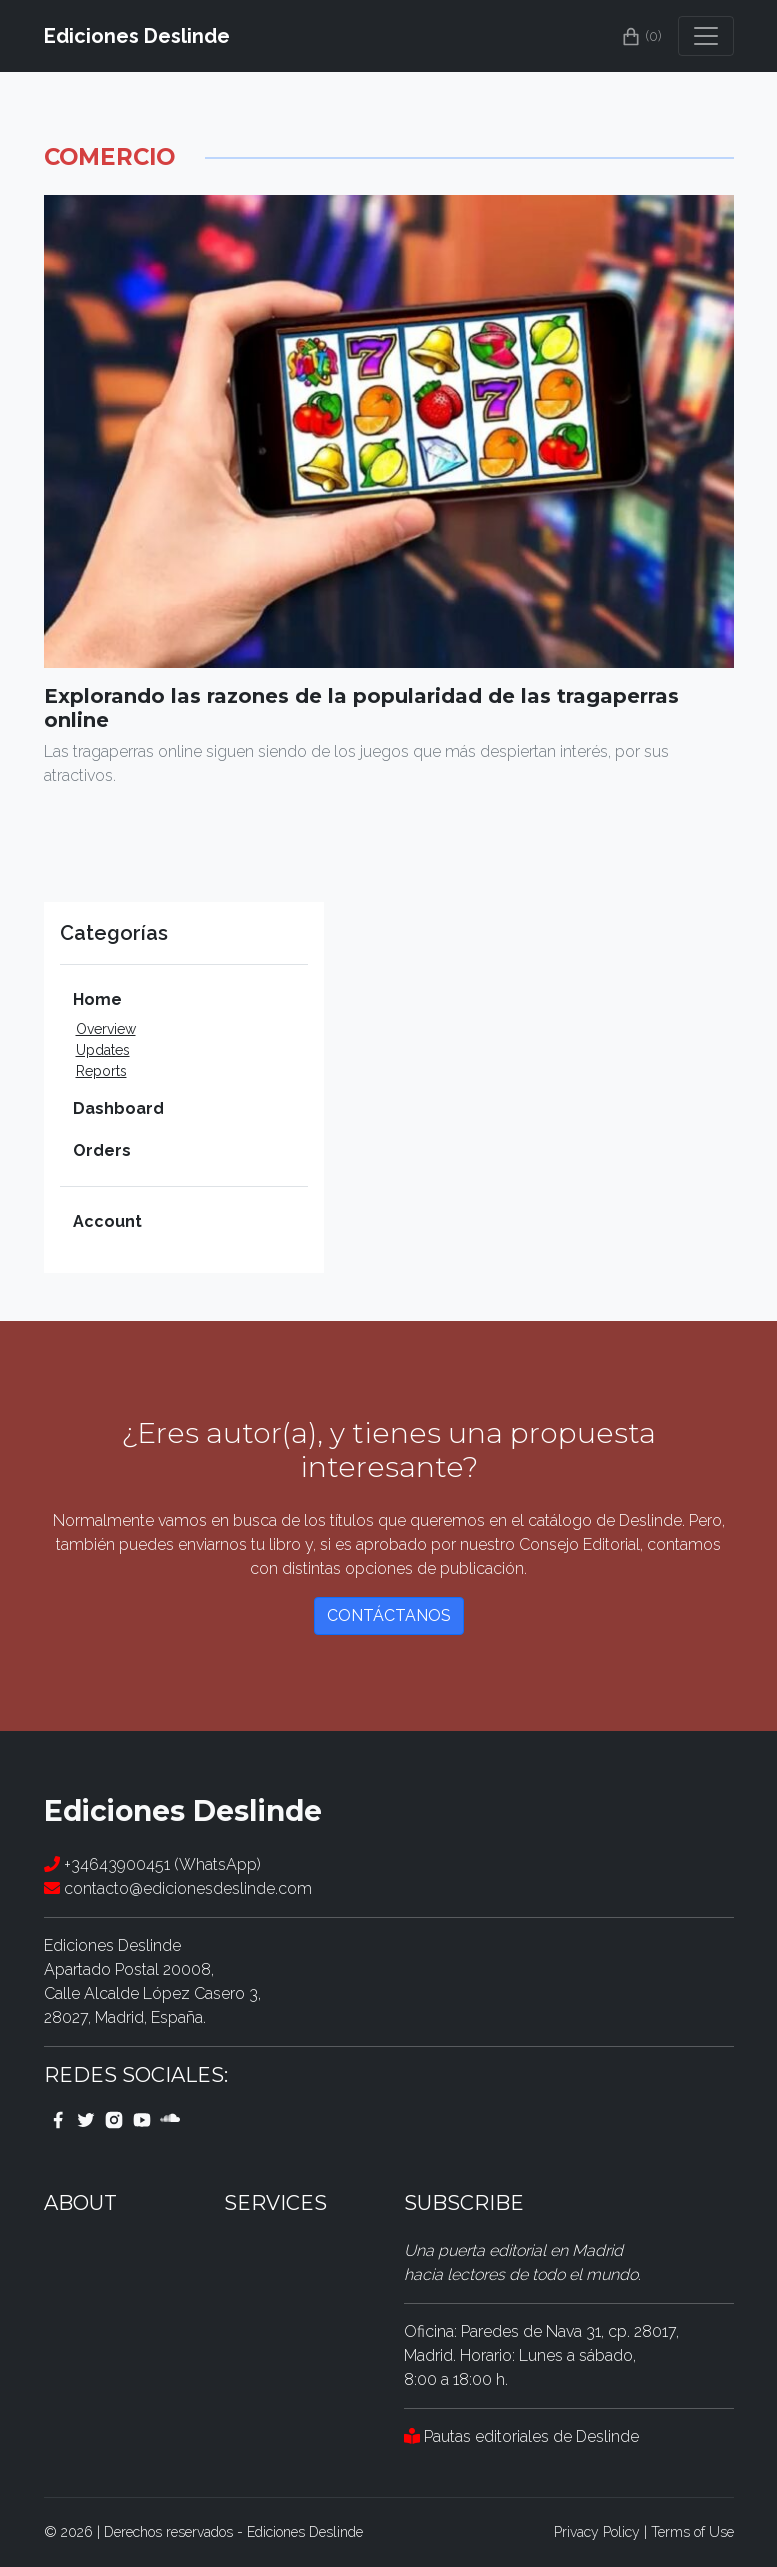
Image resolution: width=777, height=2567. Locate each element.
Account (107, 1221)
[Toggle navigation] (706, 36)
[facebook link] (58, 2119)
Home (97, 999)
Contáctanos (389, 1615)
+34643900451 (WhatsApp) (152, 1864)
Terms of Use (692, 2532)
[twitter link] (86, 2119)
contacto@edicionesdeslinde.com (178, 1888)
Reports (101, 1071)
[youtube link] (142, 2119)
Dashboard (118, 1108)
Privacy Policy (597, 2532)
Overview (106, 1029)
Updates (103, 1050)
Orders (102, 1150)
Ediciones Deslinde (137, 36)
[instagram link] (114, 2119)
